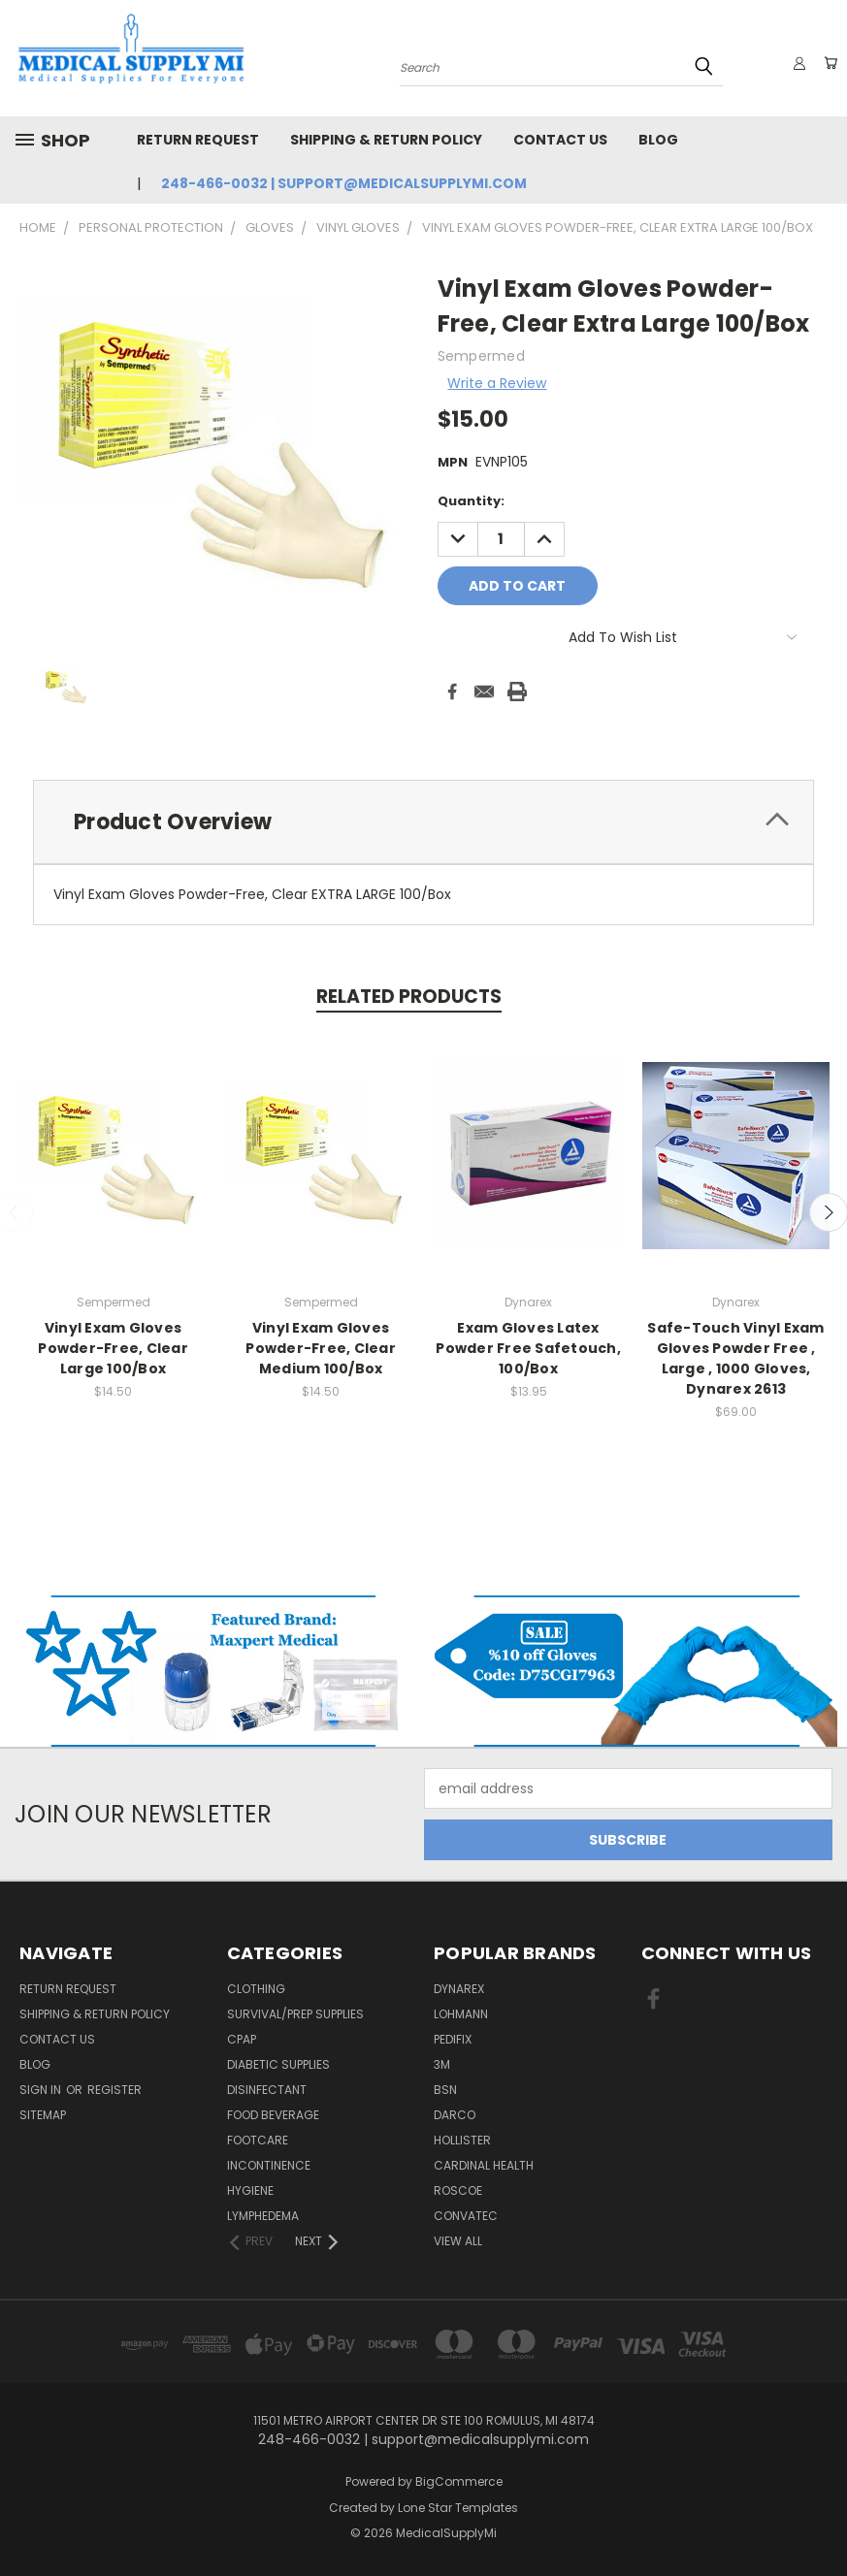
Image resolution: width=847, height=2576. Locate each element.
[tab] (423, 822)
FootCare (257, 2140)
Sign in (41, 2089)
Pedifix (453, 2039)
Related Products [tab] (409, 996)
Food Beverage (273, 2115)
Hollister (462, 2140)
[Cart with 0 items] (827, 63)
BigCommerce (459, 2481)
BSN (445, 2089)
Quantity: (471, 501)
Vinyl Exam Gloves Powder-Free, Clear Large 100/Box (113, 1348)
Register (114, 2089)
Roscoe (458, 2190)
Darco (454, 2115)
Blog (658, 139)
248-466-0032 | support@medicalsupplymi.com (344, 183)
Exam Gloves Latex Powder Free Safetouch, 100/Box (528, 1348)
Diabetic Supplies (278, 2064)
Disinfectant (267, 2089)
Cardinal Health (484, 2165)
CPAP (241, 2039)
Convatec (466, 2215)
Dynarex (459, 1988)
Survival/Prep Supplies (295, 2014)
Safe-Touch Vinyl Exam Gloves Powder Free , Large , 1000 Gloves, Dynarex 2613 (735, 1358)
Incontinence (268, 2165)
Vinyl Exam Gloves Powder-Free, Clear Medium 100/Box (320, 1348)
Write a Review (496, 383)
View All (458, 2241)
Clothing (256, 1988)
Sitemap (42, 2115)
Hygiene (250, 2190)
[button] (212, 1671)
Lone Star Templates (458, 2507)
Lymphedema (263, 2215)
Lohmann (461, 2014)
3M (442, 2064)
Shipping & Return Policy (386, 139)
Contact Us (560, 139)
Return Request (198, 139)
